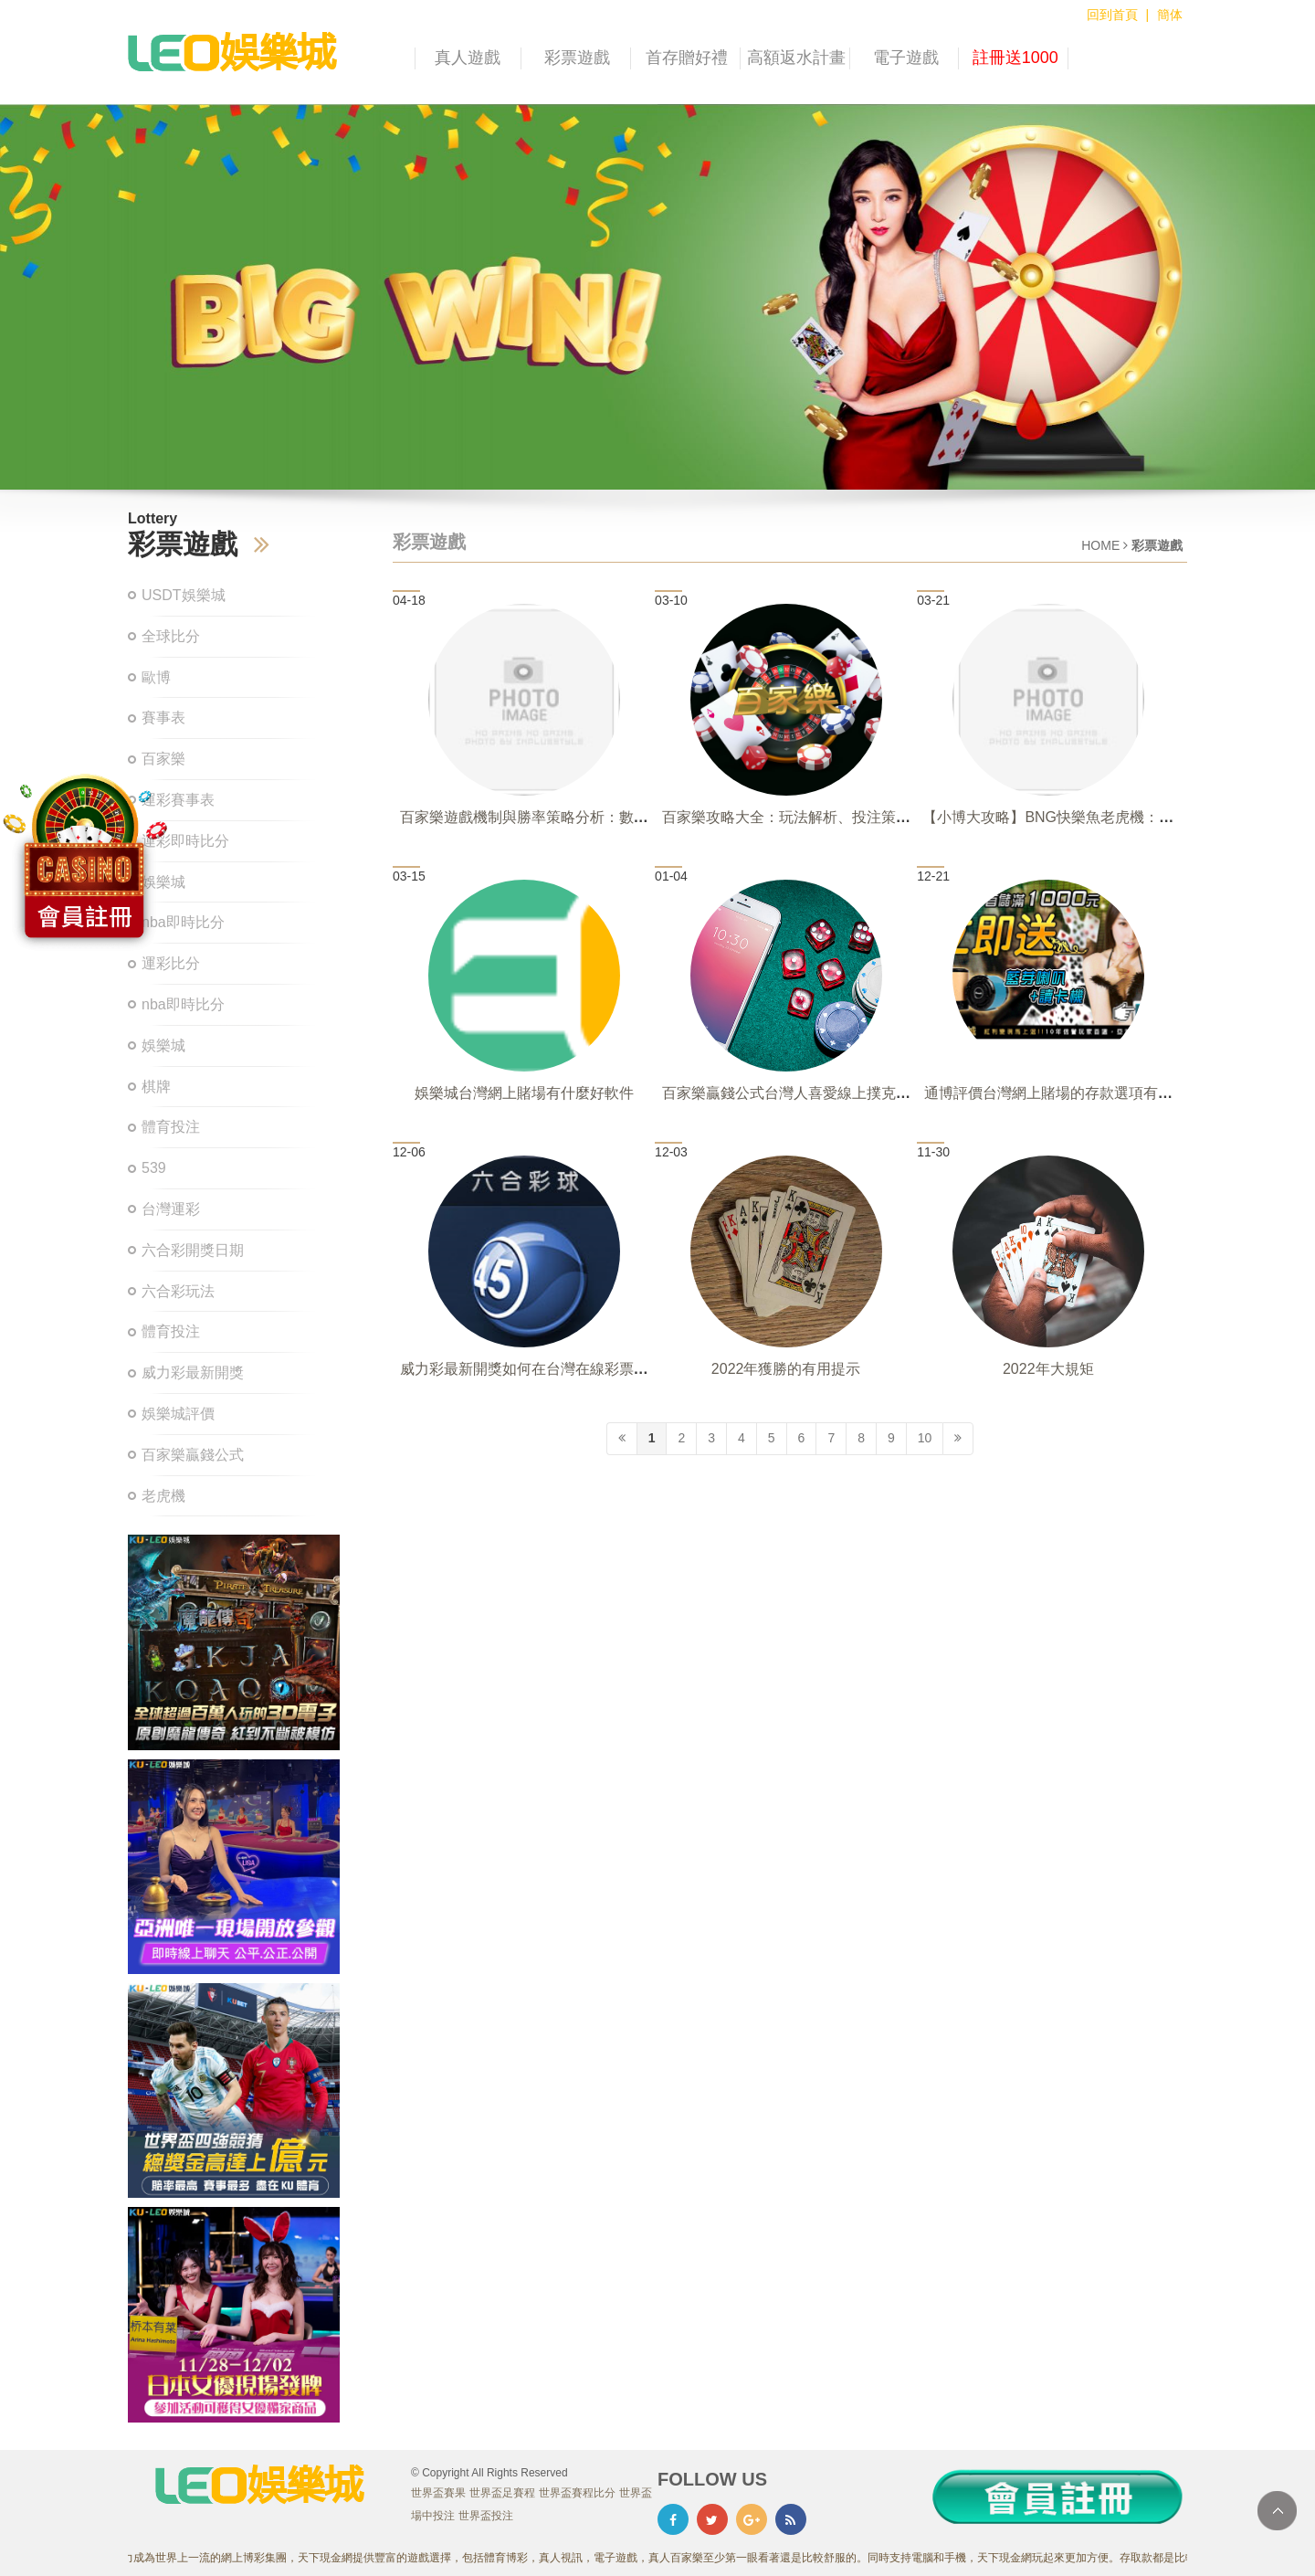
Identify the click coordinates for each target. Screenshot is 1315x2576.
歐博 (156, 677)
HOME (1100, 545)
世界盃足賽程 (502, 2492)
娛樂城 (163, 1045)
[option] (657, 297)
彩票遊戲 (577, 57)
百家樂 (163, 758)
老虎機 (163, 1496)
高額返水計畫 (796, 57)
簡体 (1170, 14)
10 (925, 1438)
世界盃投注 (485, 2515)
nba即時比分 (183, 1004)
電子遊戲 (906, 57)
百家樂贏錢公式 (193, 1454)
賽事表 (163, 717)
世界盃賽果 (438, 2492)
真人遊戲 (467, 57)
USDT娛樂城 (184, 595)
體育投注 (171, 1127)
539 (154, 1168)
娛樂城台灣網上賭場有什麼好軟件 (524, 1093)
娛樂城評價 (178, 1413)
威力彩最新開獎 (193, 1372)
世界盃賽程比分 (577, 2492)
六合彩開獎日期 (193, 1250)
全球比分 (171, 636)
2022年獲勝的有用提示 (786, 1369)
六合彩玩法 (178, 1291)
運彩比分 (171, 963)
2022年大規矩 (1048, 1369)
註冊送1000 (1015, 57)
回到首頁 (1112, 14)
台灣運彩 (171, 1209)
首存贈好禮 (687, 57)
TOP (1277, 2510)
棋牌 (156, 1086)
